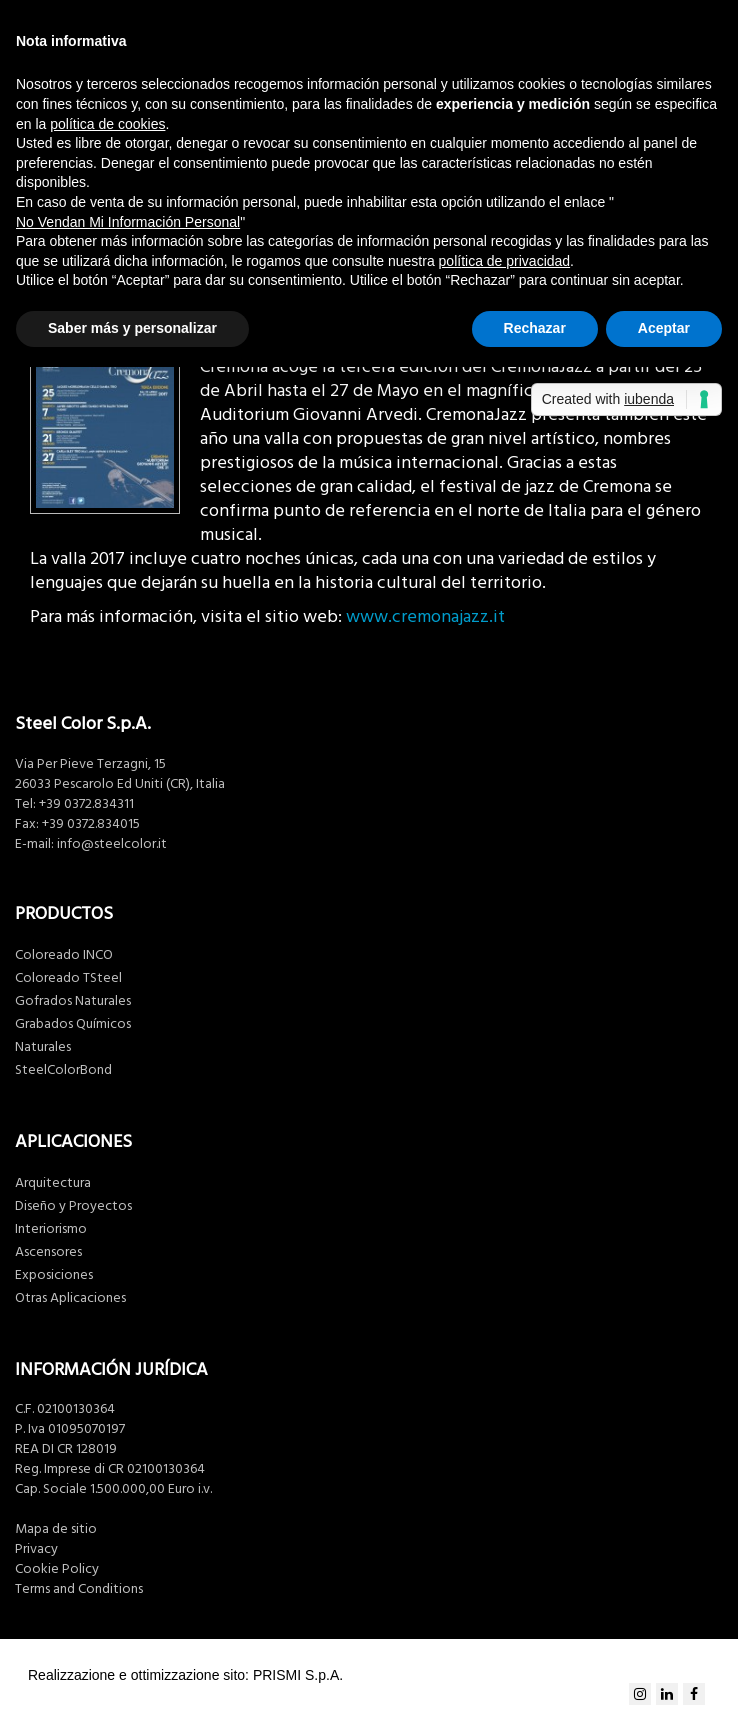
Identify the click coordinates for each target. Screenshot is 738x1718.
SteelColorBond (63, 1070)
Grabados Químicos (73, 1024)
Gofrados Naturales (73, 1001)
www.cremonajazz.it (425, 616)
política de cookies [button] (107, 124)
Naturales (43, 1047)
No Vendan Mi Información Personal (128, 222)
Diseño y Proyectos (73, 1206)
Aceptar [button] (664, 328)
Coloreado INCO (64, 955)
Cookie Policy (57, 1569)
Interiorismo (51, 1229)
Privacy (36, 1549)
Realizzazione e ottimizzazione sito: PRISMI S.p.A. (185, 1675)
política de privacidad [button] (505, 261)
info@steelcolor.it (112, 844)
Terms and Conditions (79, 1589)
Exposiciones (54, 1275)
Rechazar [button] (535, 328)
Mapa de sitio (56, 1529)
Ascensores (48, 1252)
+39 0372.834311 (86, 804)
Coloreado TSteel (68, 978)
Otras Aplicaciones (70, 1298)
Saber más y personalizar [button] (132, 328)
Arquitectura (53, 1183)
